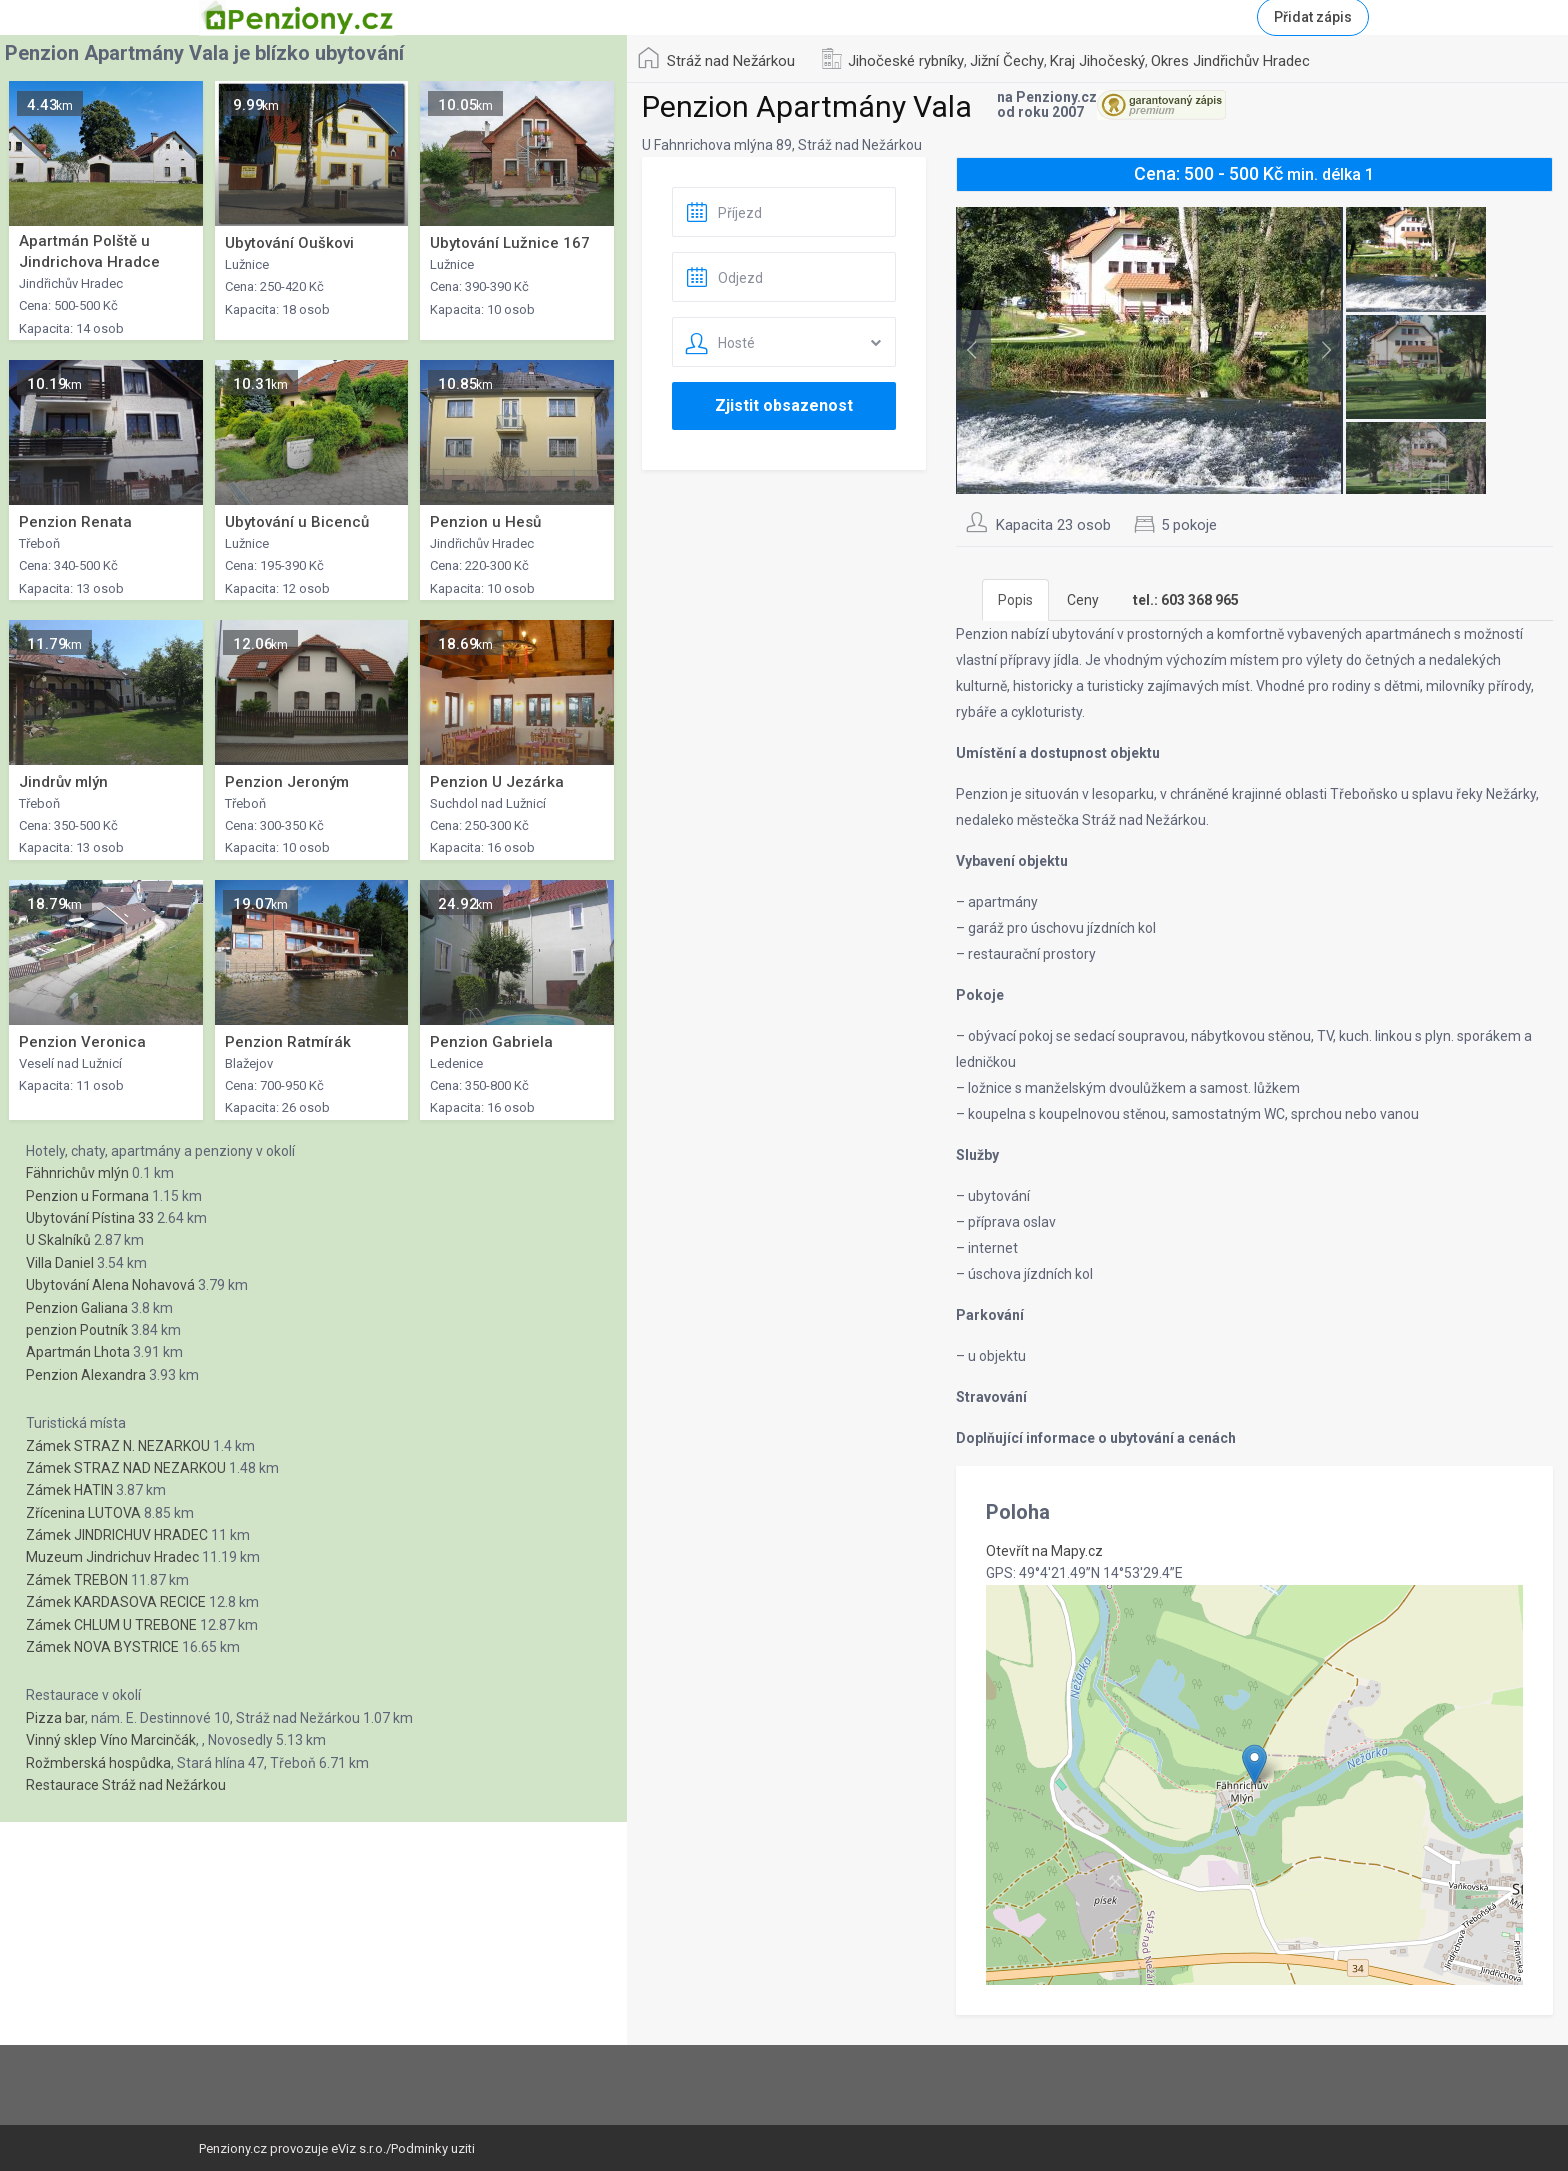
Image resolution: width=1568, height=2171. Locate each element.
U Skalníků (58, 1240)
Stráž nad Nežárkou (731, 61)
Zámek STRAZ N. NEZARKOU (118, 1446)
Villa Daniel (60, 1263)
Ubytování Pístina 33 (90, 1218)
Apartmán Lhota (78, 1352)
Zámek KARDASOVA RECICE (116, 1602)
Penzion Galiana (77, 1308)
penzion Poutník (77, 1330)
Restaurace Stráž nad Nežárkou (126, 1785)
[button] (1254, 1764)
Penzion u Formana (87, 1196)
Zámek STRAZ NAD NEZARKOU (126, 1468)
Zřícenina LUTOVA (83, 1513)
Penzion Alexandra (86, 1375)
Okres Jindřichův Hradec (1230, 61)
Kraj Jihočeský (1097, 61)
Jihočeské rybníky (906, 61)
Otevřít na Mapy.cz (1044, 1551)
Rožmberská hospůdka (98, 1763)
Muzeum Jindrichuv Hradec (112, 1557)
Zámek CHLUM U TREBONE (111, 1625)
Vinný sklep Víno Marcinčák (111, 1740)
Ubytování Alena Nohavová (110, 1285)
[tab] (1186, 600)
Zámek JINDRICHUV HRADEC (117, 1535)
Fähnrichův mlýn (77, 1173)
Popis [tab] (1015, 600)
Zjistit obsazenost (784, 405)
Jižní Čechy (1007, 61)
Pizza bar (55, 1718)
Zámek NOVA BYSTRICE (102, 1647)
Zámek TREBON (77, 1580)
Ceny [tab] (1083, 600)
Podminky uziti (433, 2148)
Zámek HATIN (69, 1490)
